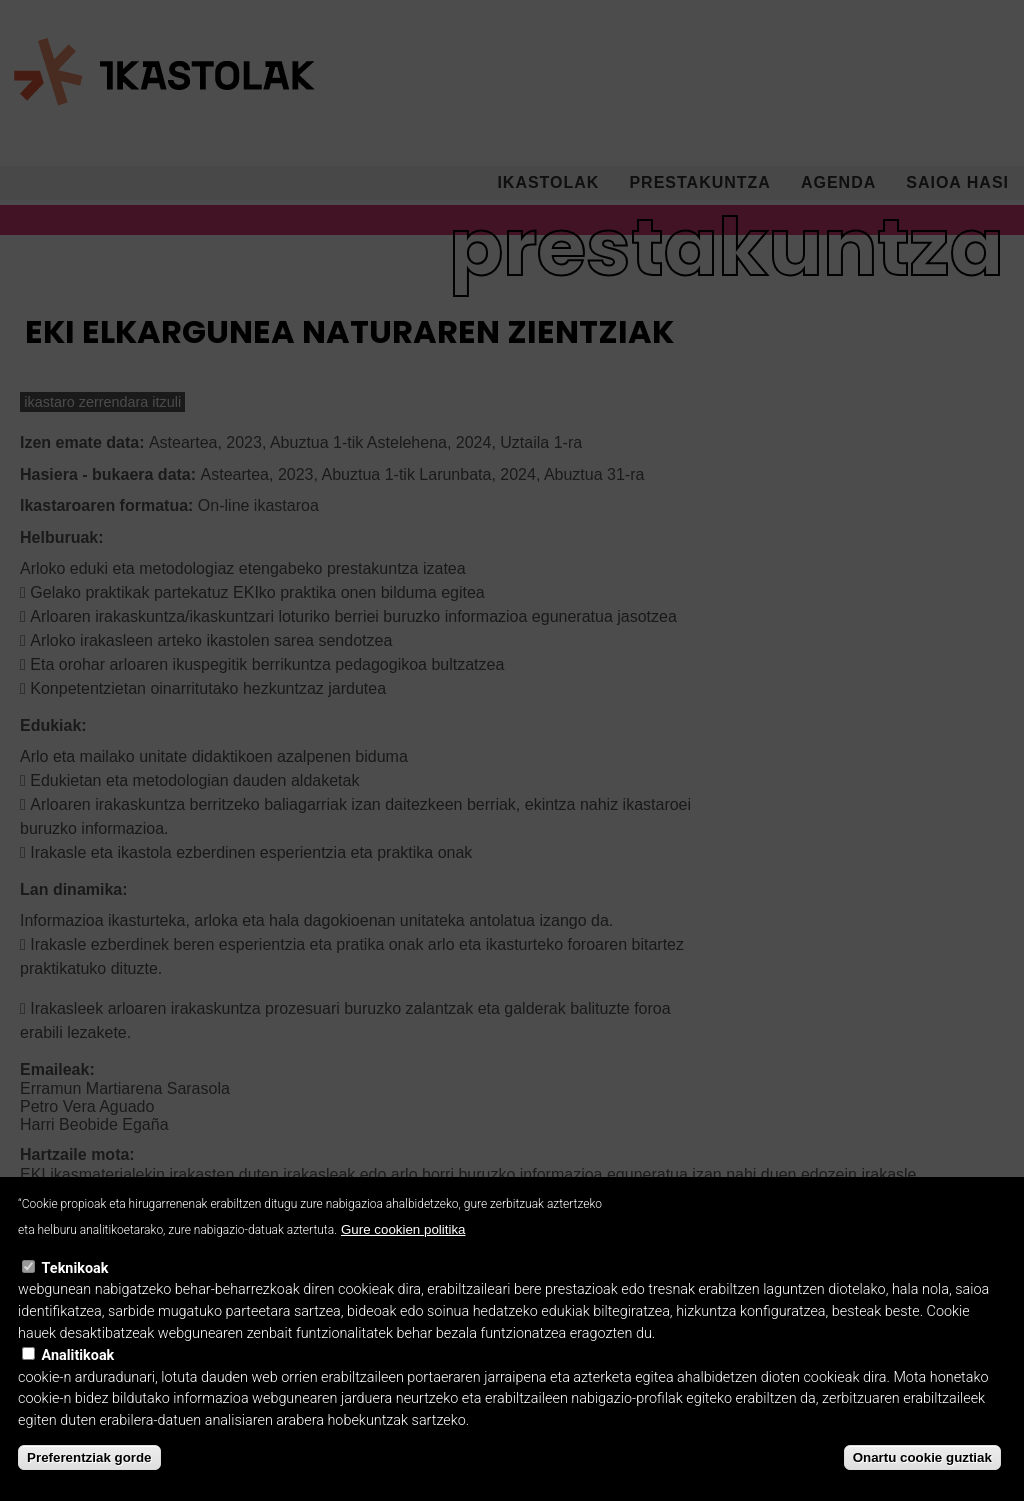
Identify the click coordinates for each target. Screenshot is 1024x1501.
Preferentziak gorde (89, 1478)
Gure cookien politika (403, 1250)
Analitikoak (78, 1376)
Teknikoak (75, 1288)
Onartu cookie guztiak (922, 1478)
